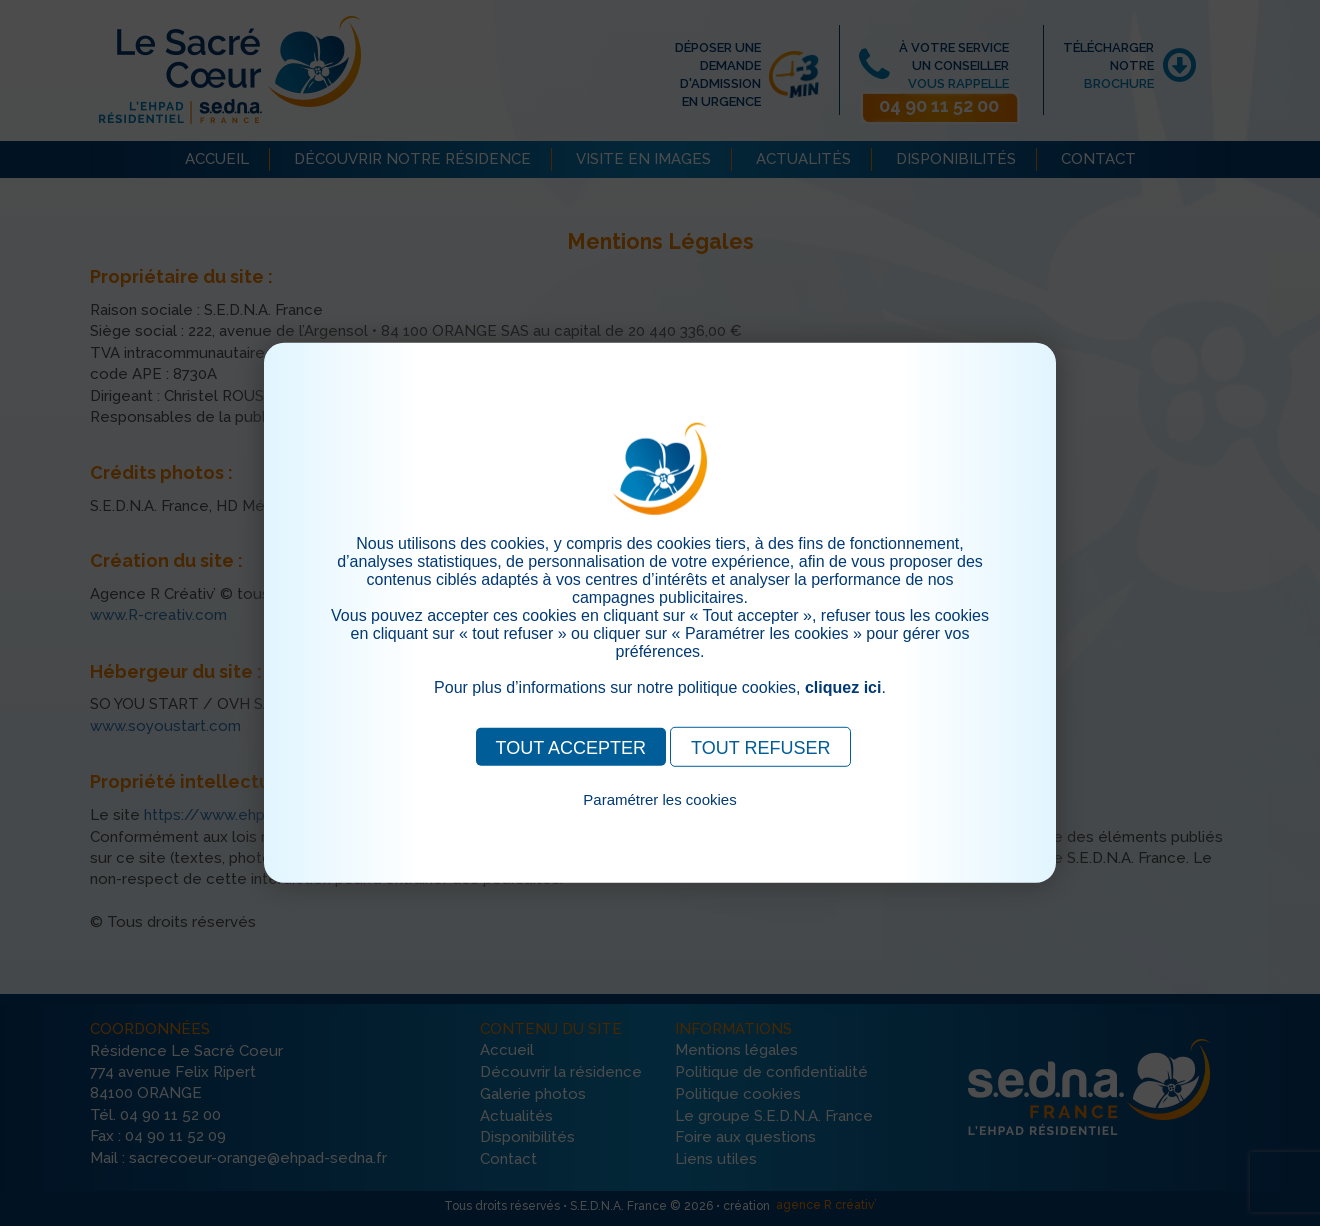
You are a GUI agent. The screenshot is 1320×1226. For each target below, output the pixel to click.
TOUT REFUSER (760, 748)
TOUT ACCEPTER (571, 748)
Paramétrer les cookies (659, 799)
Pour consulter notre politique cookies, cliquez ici (660, 822)
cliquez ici (843, 687)
